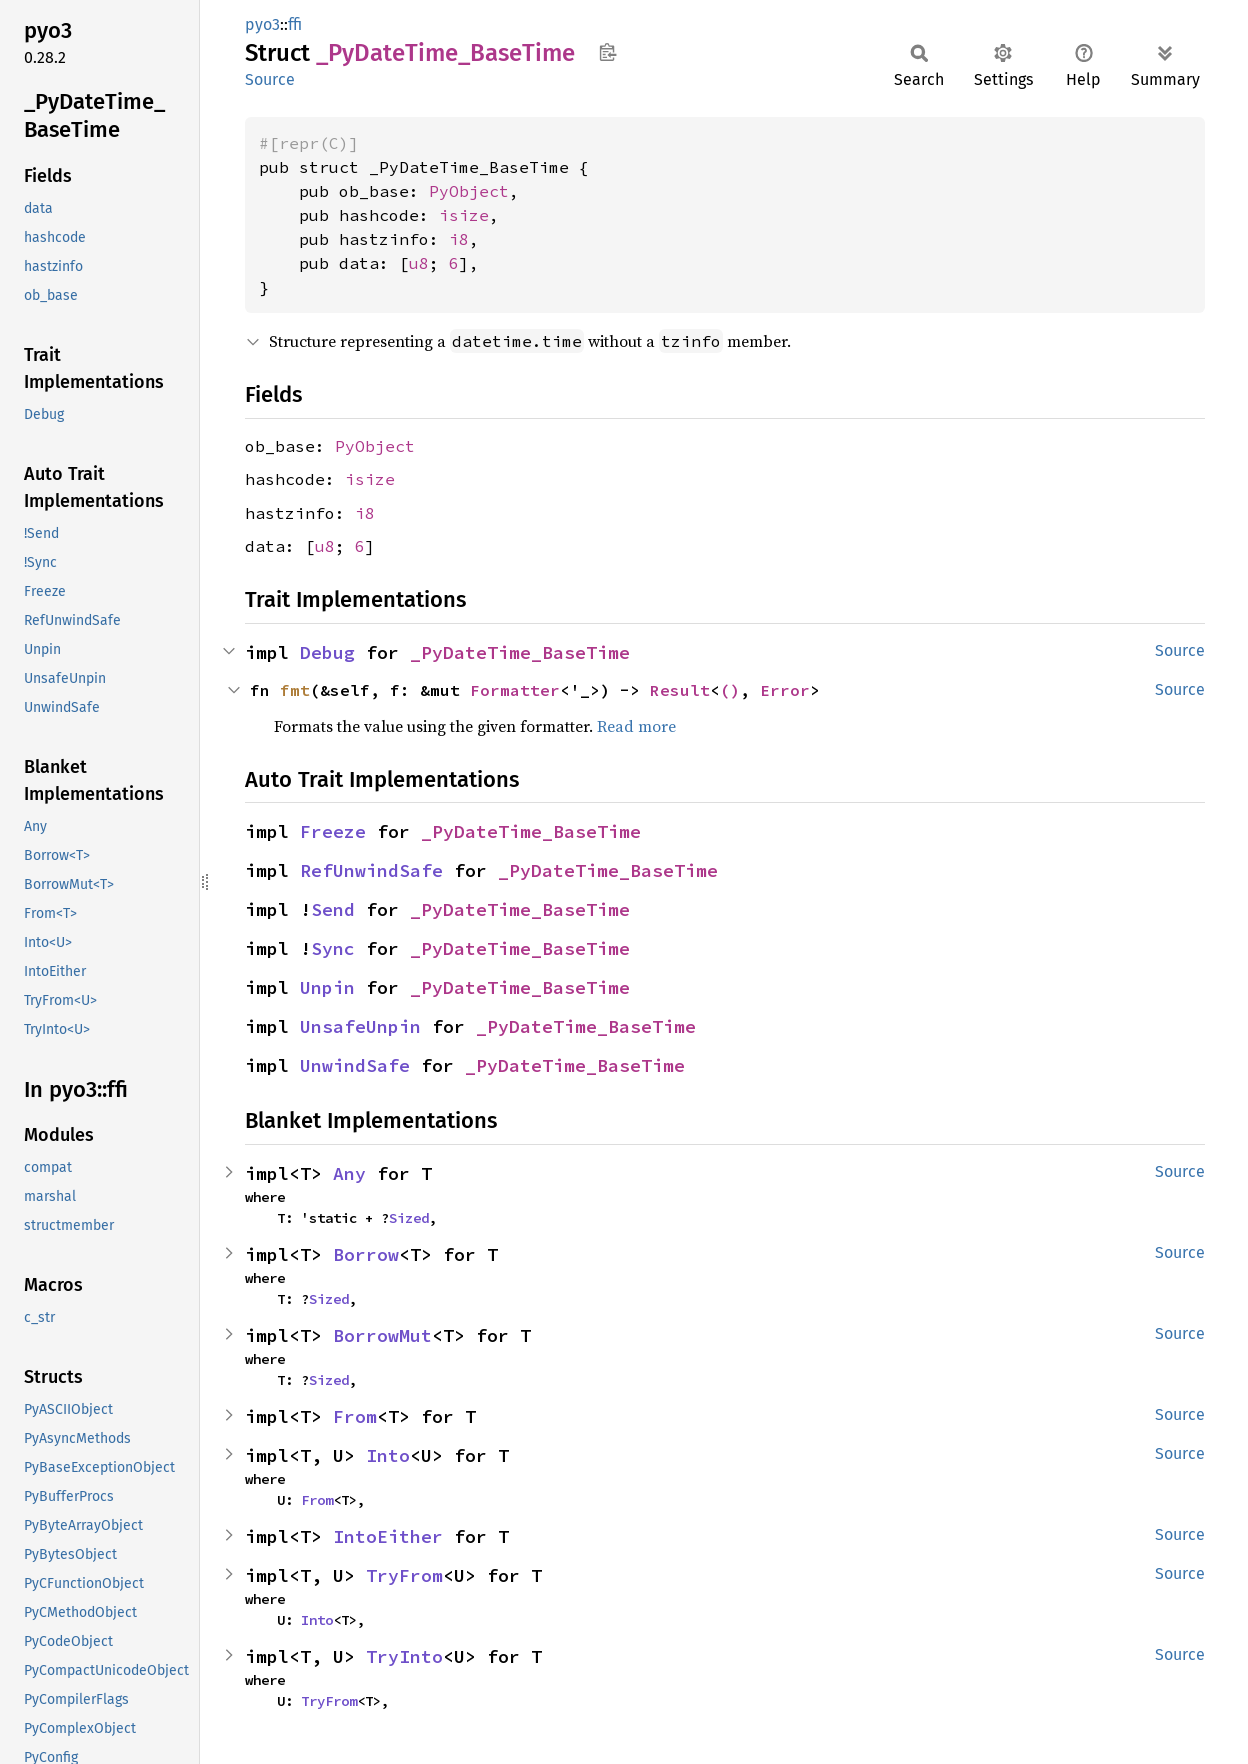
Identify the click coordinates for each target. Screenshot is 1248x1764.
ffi (295, 24)
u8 (419, 263)
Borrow (366, 1254)
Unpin (327, 987)
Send (333, 909)
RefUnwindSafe (371, 870)
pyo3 (262, 24)
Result (680, 690)
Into (388, 1455)
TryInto (404, 1656)
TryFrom (404, 1575)
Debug (327, 652)
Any (349, 1173)
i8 (459, 239)
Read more (636, 726)
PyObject (469, 191)
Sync (333, 948)
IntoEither (388, 1536)
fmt (295, 690)
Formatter (515, 690)
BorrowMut (382, 1335)
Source (270, 79)
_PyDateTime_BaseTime (520, 652)
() (730, 690)
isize (464, 215)
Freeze (333, 831)
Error (785, 690)
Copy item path (607, 52)
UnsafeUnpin (360, 1026)
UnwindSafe (355, 1065)
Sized (409, 1218)
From (355, 1416)
